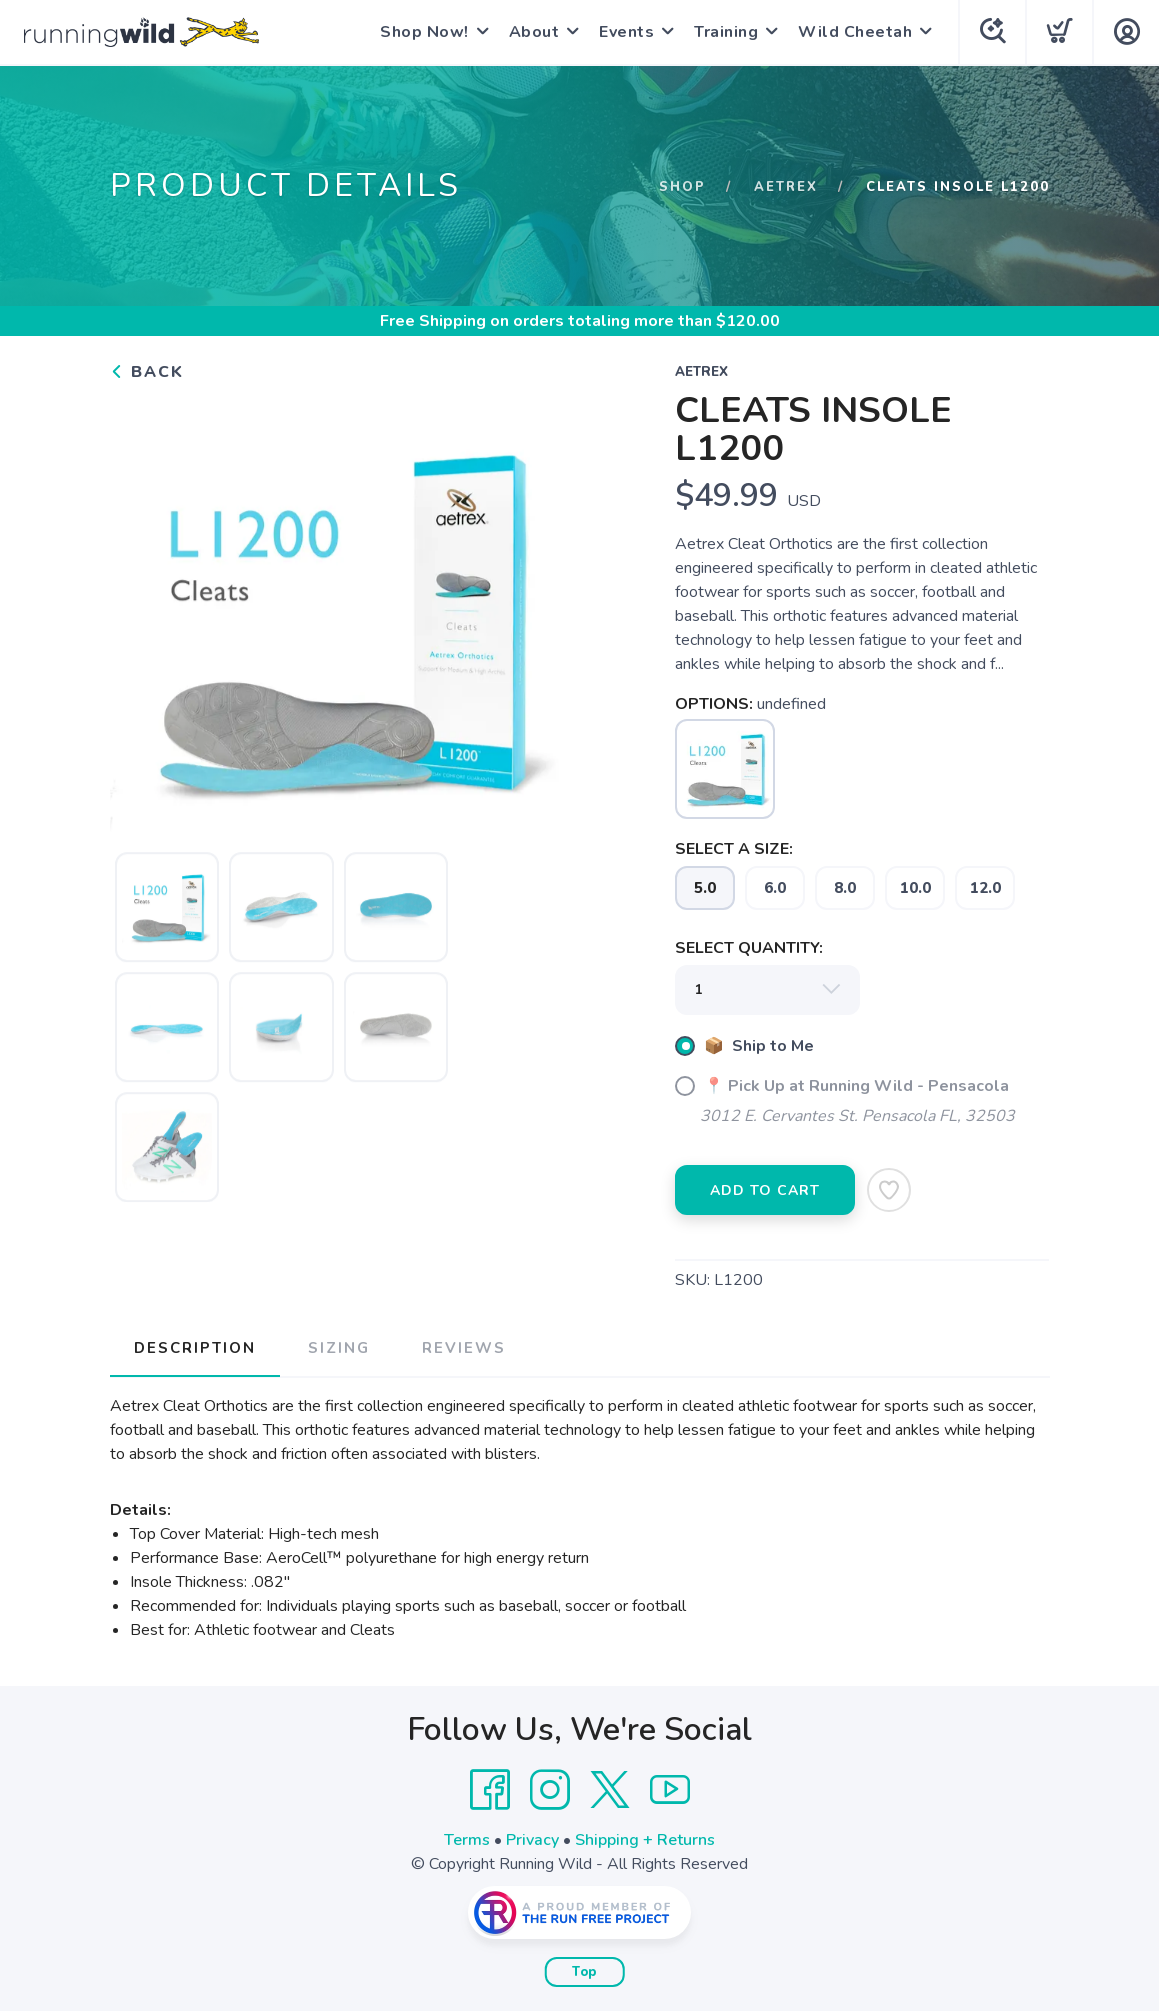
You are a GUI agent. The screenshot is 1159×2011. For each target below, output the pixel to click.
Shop (682, 187)
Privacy (532, 1840)
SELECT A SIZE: (734, 849)
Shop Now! (424, 32)
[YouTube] (670, 1790)
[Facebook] (490, 1790)
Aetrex (786, 187)
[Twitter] (610, 1790)
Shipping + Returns (645, 1840)
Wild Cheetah (855, 32)
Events (626, 32)
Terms (467, 1840)
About (534, 32)
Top (584, 1972)
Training (726, 32)
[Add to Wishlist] (889, 1190)
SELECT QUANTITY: (749, 948)
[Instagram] (550, 1790)
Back (147, 372)
